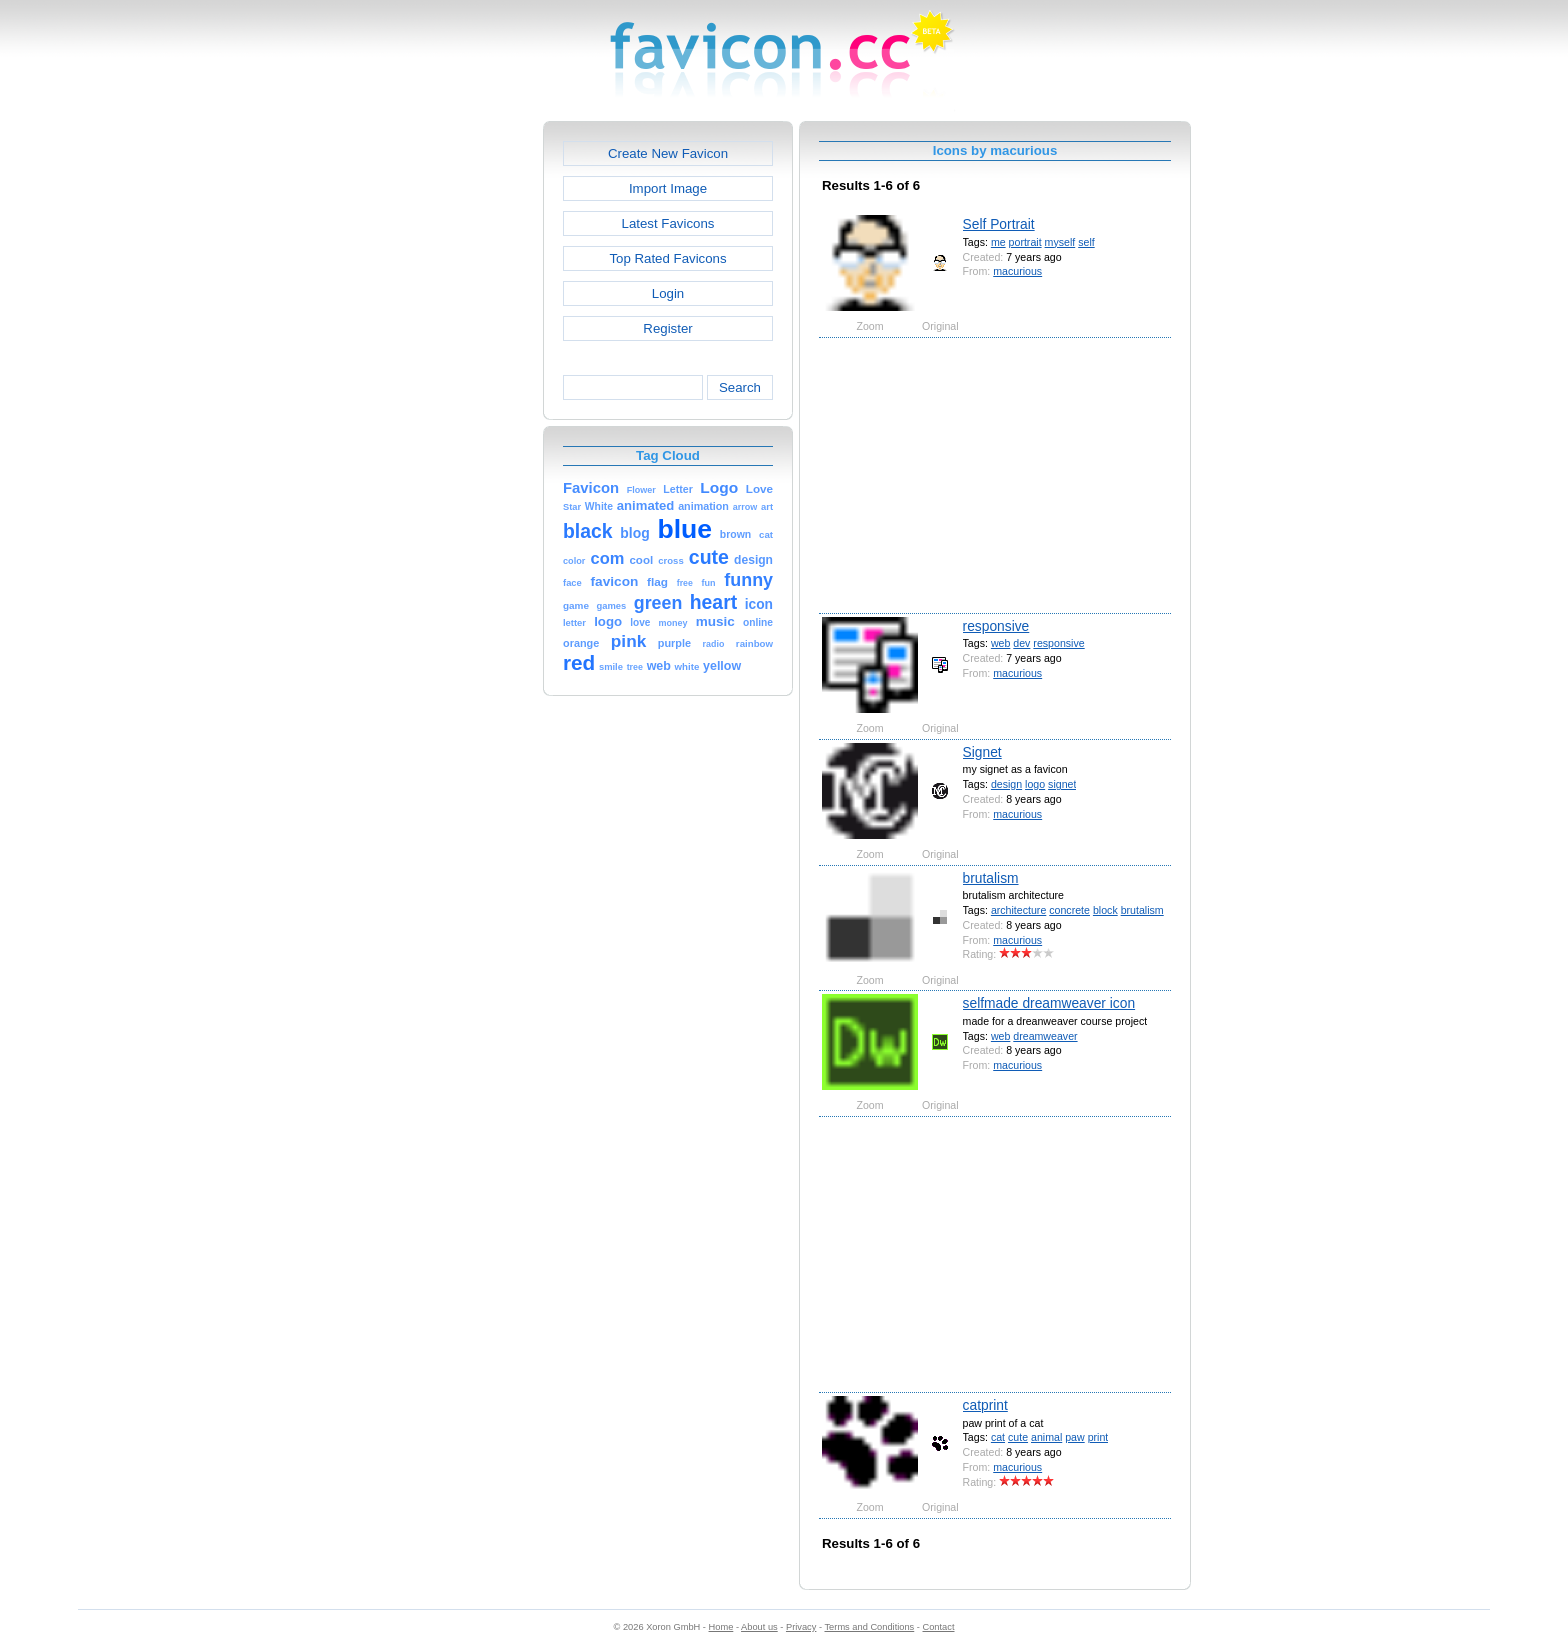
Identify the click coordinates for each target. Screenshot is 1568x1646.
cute (1018, 1437)
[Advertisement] (457, 421)
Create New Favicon (668, 153)
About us (759, 1627)
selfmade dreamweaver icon (1049, 1003)
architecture (1018, 910)
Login (668, 293)
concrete (1069, 910)
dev (1021, 643)
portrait (1025, 242)
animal (1046, 1437)
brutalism (991, 878)
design (1006, 784)
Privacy (801, 1627)
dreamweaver (1045, 1036)
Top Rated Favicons (667, 258)
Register (667, 328)
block (1105, 910)
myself (1060, 242)
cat (998, 1437)
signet (1062, 784)
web (1000, 643)
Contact (939, 1627)
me (998, 242)
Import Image (668, 188)
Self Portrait (999, 224)
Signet (982, 752)
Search (740, 387)
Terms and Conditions (869, 1627)
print (1098, 1437)
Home (721, 1627)
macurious (1017, 271)
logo (1035, 784)
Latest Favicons (668, 223)
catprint (985, 1405)
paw (1074, 1437)
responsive (996, 626)
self (1086, 242)
